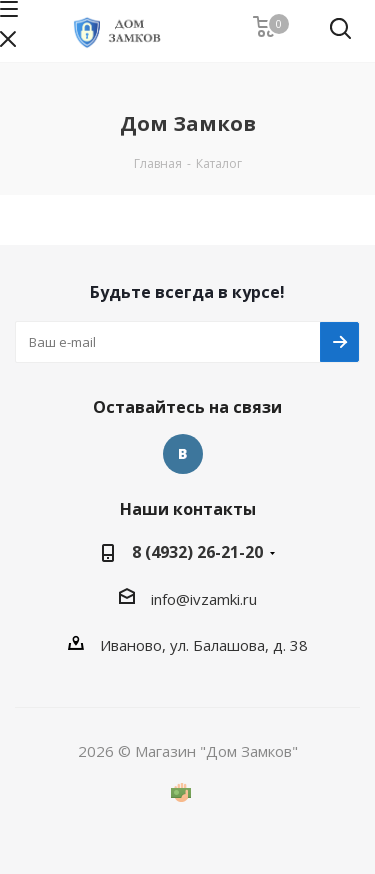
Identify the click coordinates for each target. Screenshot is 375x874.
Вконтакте (183, 454)
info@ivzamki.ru (204, 599)
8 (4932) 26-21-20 (197, 552)
